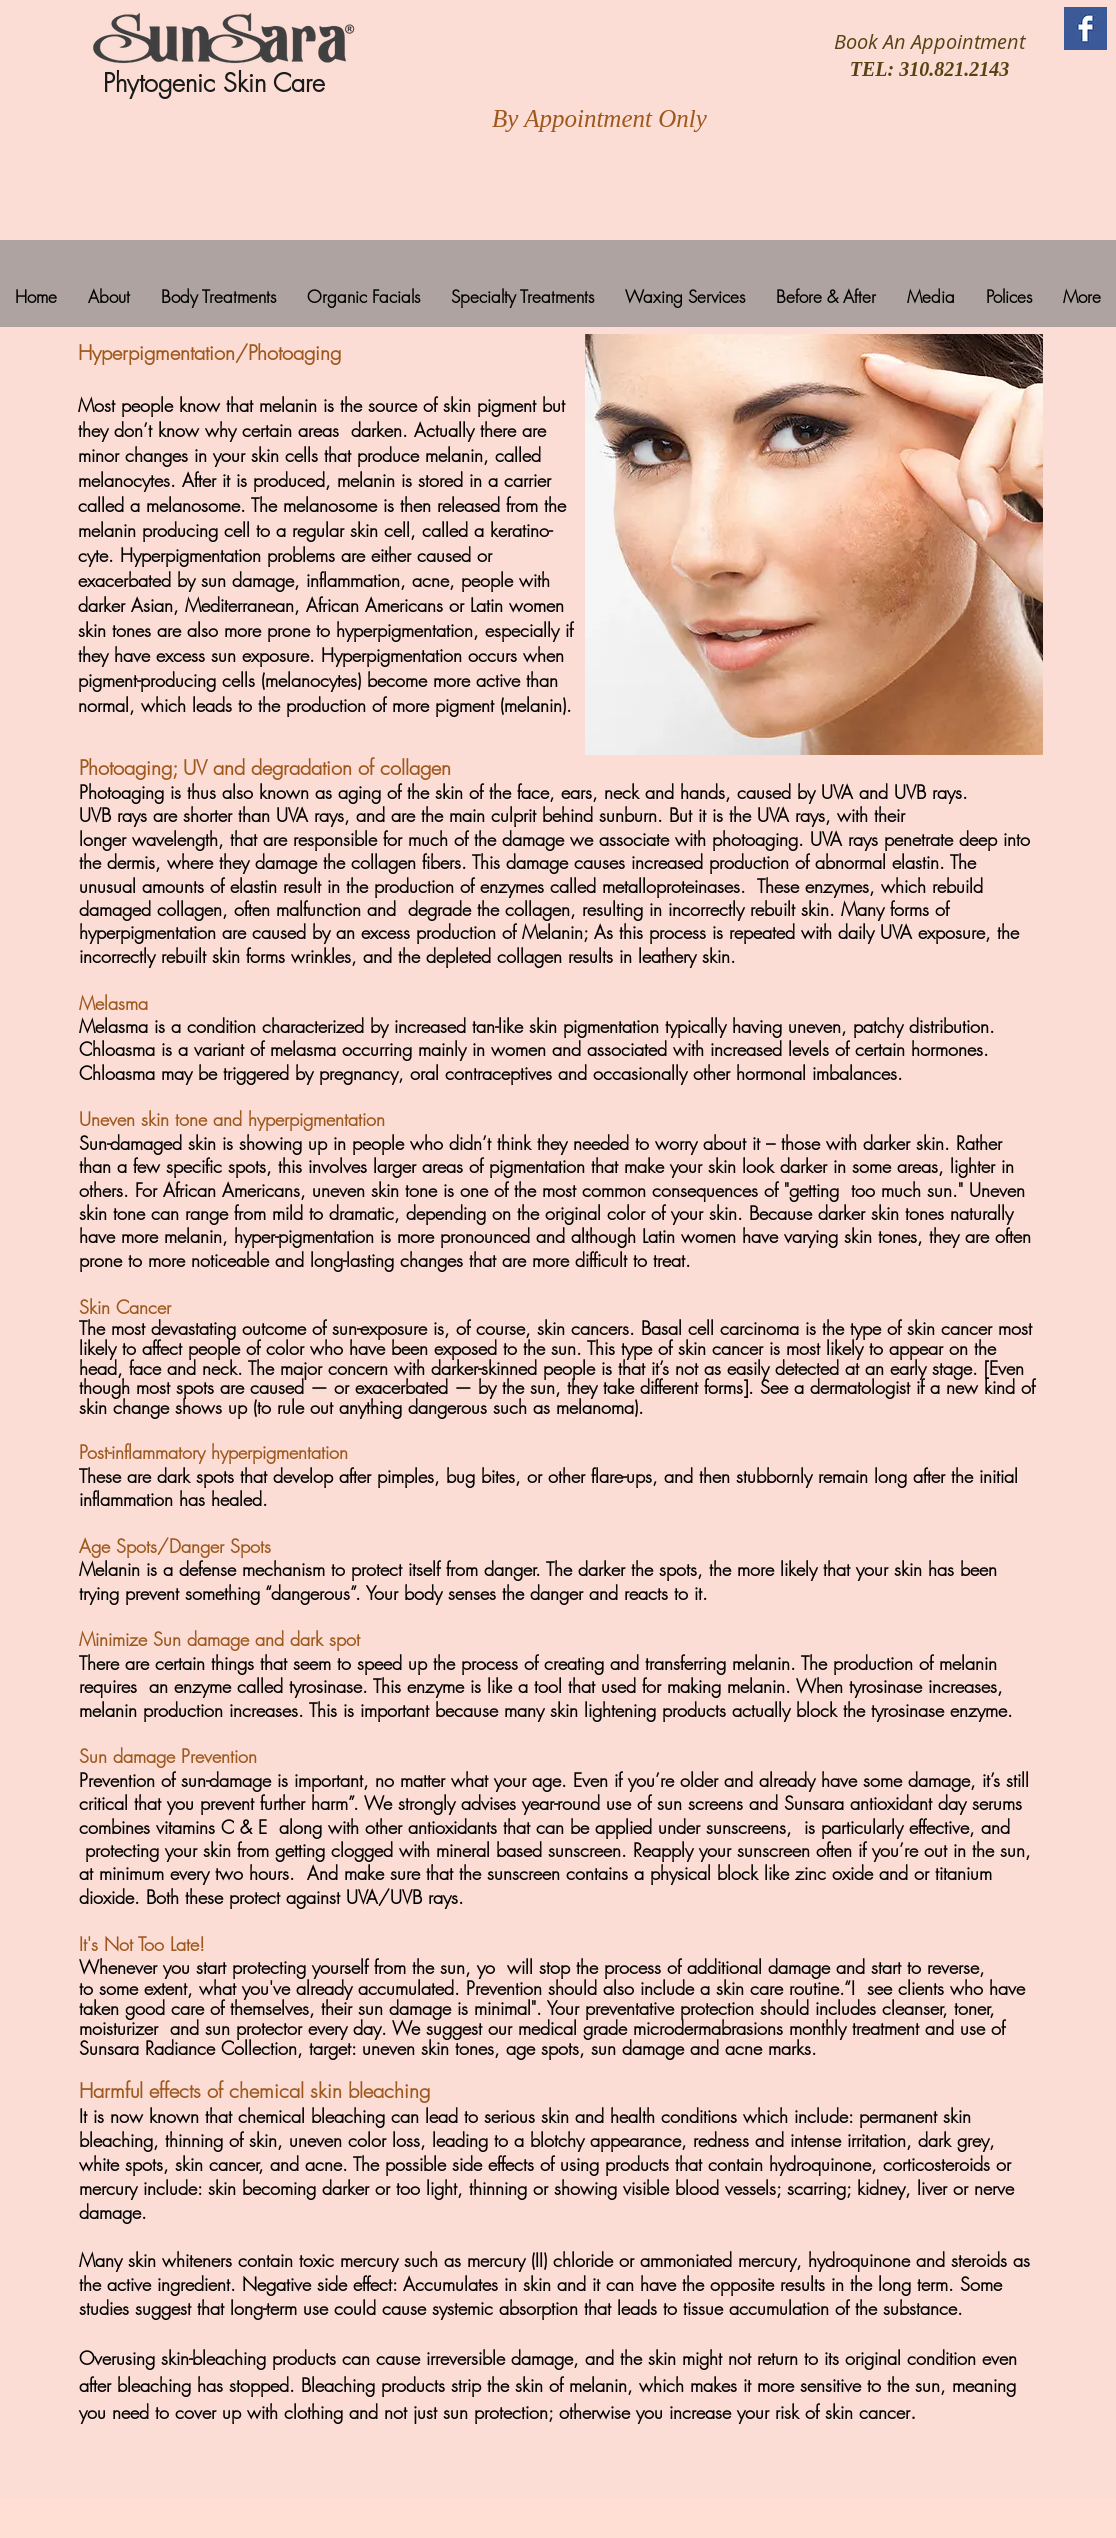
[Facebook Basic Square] (1085, 28)
